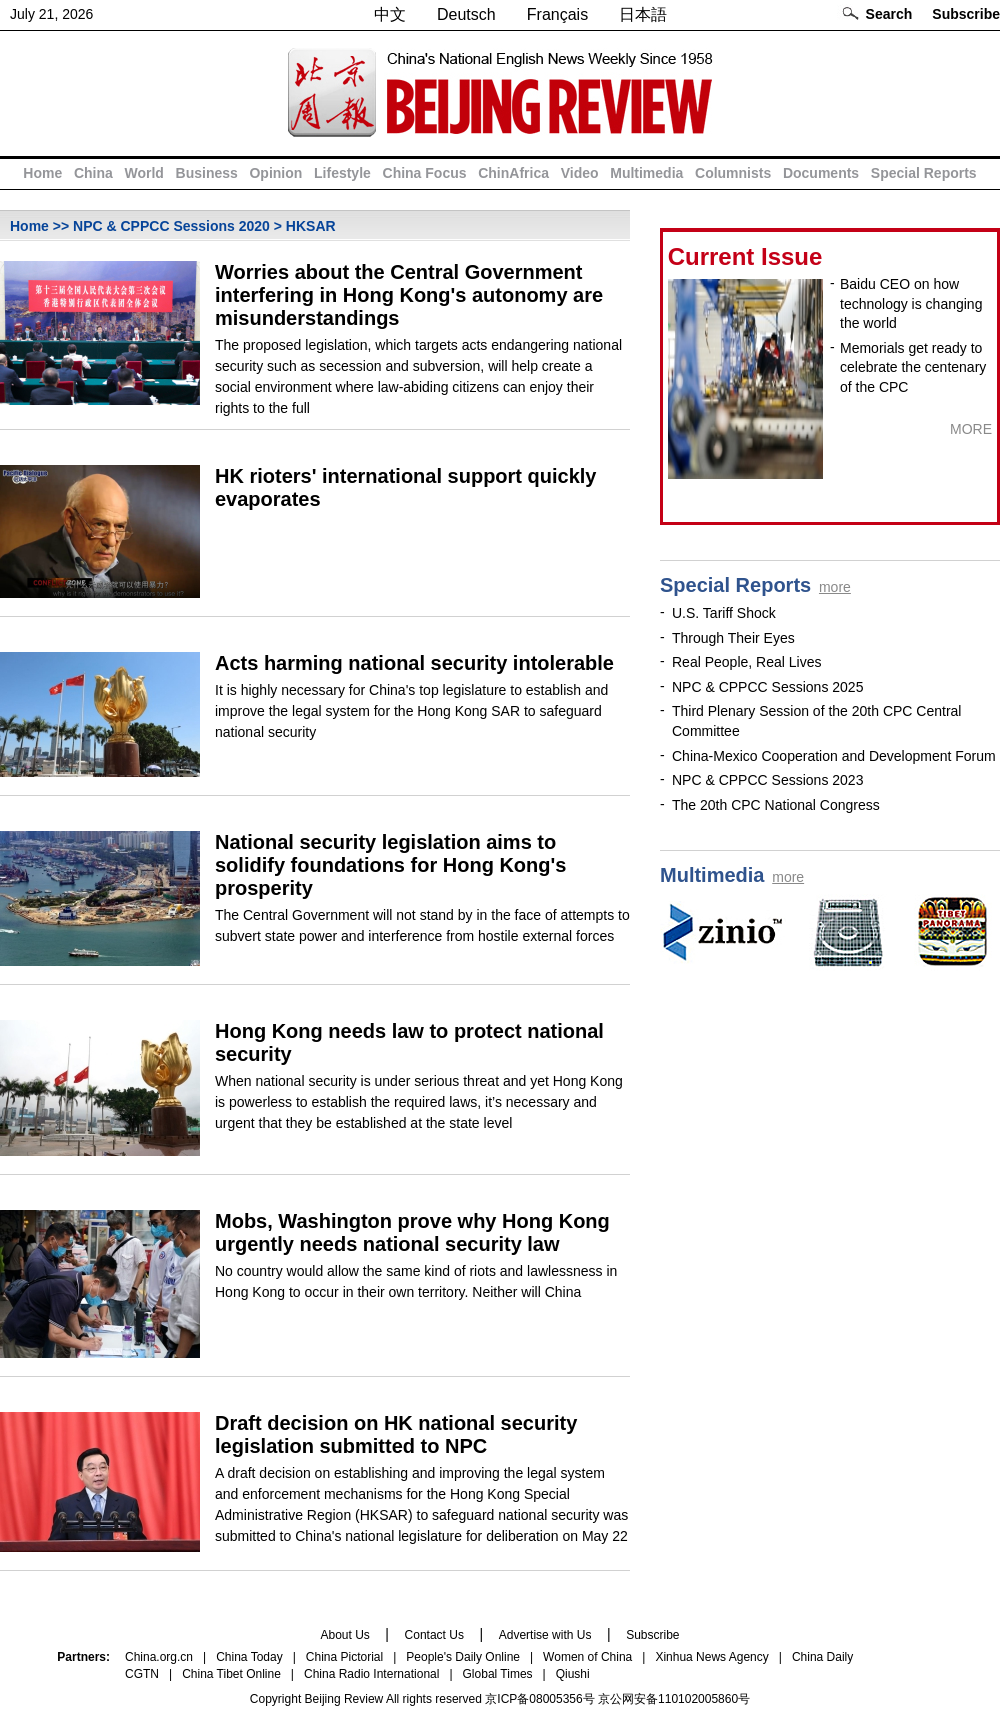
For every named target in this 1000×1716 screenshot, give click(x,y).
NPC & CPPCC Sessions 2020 (171, 226)
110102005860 (698, 1699)
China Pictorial (344, 1657)
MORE (971, 429)
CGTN (142, 1674)
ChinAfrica (513, 173)
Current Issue (745, 256)
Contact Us (434, 1635)
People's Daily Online (463, 1657)
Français (557, 14)
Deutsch (466, 14)
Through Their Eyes (733, 638)
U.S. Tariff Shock (724, 613)
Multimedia (646, 173)
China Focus (425, 173)
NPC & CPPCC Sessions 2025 (767, 687)
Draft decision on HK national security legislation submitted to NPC (396, 1434)
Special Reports (924, 173)
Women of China (587, 1657)
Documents (821, 173)
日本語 (643, 14)
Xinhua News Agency (711, 1657)
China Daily (822, 1657)
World (143, 173)
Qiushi (573, 1674)
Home (42, 173)
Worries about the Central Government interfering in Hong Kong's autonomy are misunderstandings (409, 295)
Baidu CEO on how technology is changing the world (911, 303)
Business (207, 173)
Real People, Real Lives (746, 662)
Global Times (498, 1674)
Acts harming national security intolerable (414, 663)
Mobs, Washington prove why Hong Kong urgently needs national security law (412, 1232)
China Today (249, 1657)
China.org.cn (159, 1657)
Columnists (733, 173)
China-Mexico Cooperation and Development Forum (834, 756)
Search (889, 14)
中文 (390, 14)
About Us (344, 1635)
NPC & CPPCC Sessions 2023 (767, 780)
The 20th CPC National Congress (776, 805)
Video (580, 173)
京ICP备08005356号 (539, 1699)
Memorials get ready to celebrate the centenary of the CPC (913, 367)
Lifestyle (342, 173)
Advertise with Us (545, 1635)
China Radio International (371, 1674)
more (835, 587)
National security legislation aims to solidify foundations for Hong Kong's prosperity (390, 865)
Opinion (275, 173)
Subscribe (966, 14)
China (93, 173)
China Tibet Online (231, 1674)
